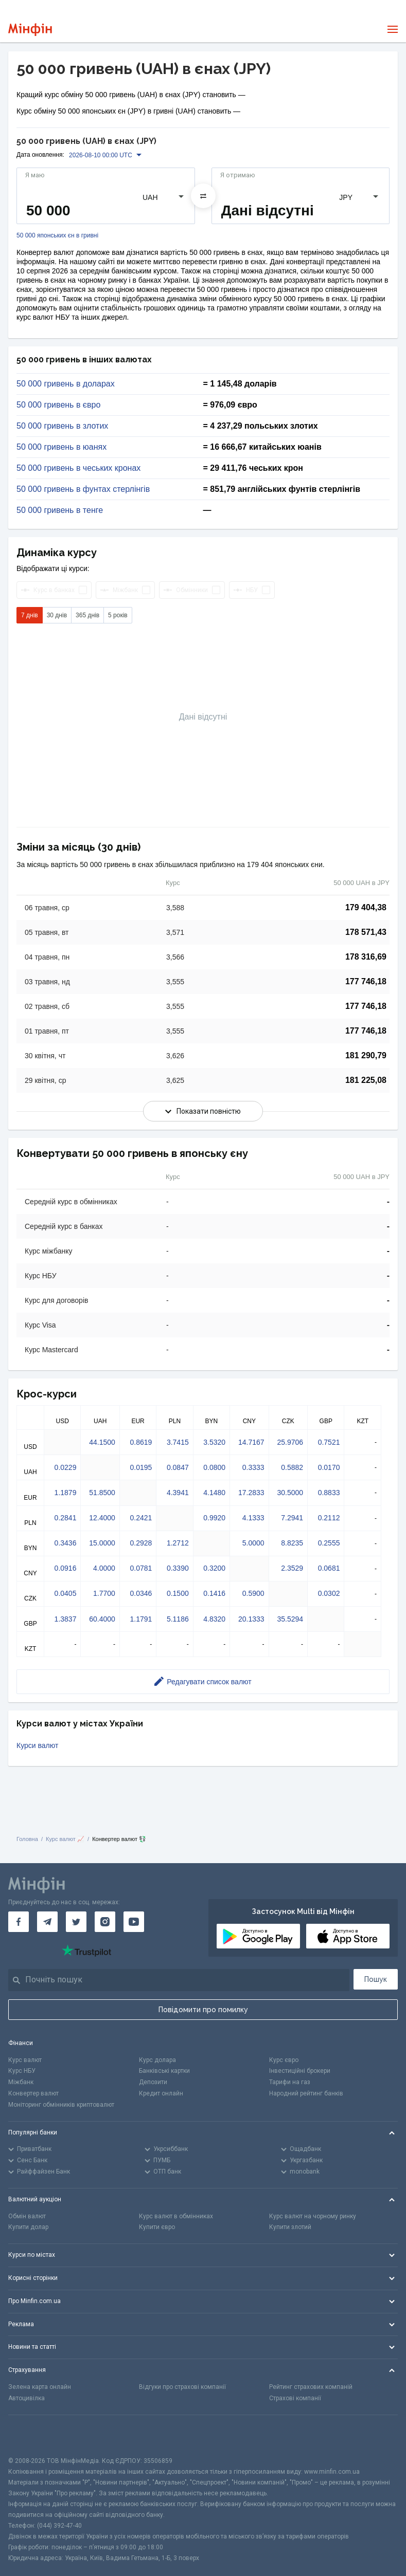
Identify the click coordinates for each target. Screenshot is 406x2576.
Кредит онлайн (161, 2093)
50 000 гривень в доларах (65, 384)
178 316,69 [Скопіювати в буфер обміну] (365, 956)
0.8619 (141, 1442)
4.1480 (214, 1492)
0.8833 (329, 1492)
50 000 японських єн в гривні (57, 235)
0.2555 (329, 1543)
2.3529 (292, 1568)
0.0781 (141, 1568)
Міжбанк (20, 2082)
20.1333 (251, 1619)
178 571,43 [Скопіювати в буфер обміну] (365, 932)
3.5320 (214, 1442)
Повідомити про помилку (203, 2009)
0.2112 (329, 1518)
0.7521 (329, 1442)
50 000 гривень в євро (58, 405)
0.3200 (214, 1568)
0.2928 (141, 1543)
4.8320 (214, 1619)
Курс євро (283, 2060)
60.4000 (102, 1619)
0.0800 (214, 1467)
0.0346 (141, 1593)
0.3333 (253, 1467)
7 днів (29, 615)
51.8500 (102, 1492)
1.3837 (66, 1619)
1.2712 (178, 1543)
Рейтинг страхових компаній (310, 2386)
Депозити (153, 2082)
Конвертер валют (33, 2093)
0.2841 (66, 1518)
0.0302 (329, 1593)
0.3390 (178, 1568)
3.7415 (178, 1442)
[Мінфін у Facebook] (18, 1921)
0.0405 (66, 1593)
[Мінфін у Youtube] (133, 1921)
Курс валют (25, 2060)
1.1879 (66, 1492)
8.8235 (292, 1543)
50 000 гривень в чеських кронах (78, 468)
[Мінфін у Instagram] (105, 1921)
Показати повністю (203, 1111)
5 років (118, 615)
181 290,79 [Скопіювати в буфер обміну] (365, 1055)
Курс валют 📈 (65, 1839)
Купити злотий (290, 2227)
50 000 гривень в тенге (59, 510)
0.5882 (292, 1467)
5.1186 (178, 1619)
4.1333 (253, 1518)
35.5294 (290, 1619)
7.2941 (292, 1518)
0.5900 (253, 1593)
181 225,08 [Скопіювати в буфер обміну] (365, 1080)
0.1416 (214, 1593)
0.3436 (66, 1543)
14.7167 (251, 1442)
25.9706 (290, 1442)
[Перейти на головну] (30, 29)
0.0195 (141, 1467)
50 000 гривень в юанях (61, 447)
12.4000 (102, 1518)
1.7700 (104, 1593)
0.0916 (66, 1568)
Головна (27, 1839)
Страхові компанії (295, 2398)
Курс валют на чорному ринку (312, 2216)
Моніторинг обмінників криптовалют (61, 2104)
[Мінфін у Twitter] (76, 1921)
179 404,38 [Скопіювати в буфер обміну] (365, 907)
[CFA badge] (31, 2435)
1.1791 (141, 1619)
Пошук (375, 1979)
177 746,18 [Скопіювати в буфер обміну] (365, 981)
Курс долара (157, 2060)
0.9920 (214, 1518)
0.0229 (66, 1467)
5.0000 (253, 1543)
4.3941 (178, 1492)
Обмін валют (27, 2216)
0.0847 (178, 1467)
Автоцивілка (26, 2398)
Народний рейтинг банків (306, 2093)
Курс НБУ (22, 2070)
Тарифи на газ (289, 2082)
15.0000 (102, 1543)
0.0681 (329, 1568)
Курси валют (37, 1745)
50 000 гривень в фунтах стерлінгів (83, 489)
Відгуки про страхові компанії (182, 2386)
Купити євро (157, 2227)
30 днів (57, 615)
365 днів (87, 615)
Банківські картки (164, 2070)
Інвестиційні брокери (299, 2070)
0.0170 (329, 1467)
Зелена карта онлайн (39, 2386)
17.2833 (251, 1492)
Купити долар (28, 2227)
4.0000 (104, 1568)
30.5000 (290, 1492)
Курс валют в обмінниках (176, 2216)
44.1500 (102, 1442)
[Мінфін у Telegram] (47, 1921)
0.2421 (141, 1518)
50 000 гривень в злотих (62, 426)
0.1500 (178, 1593)
